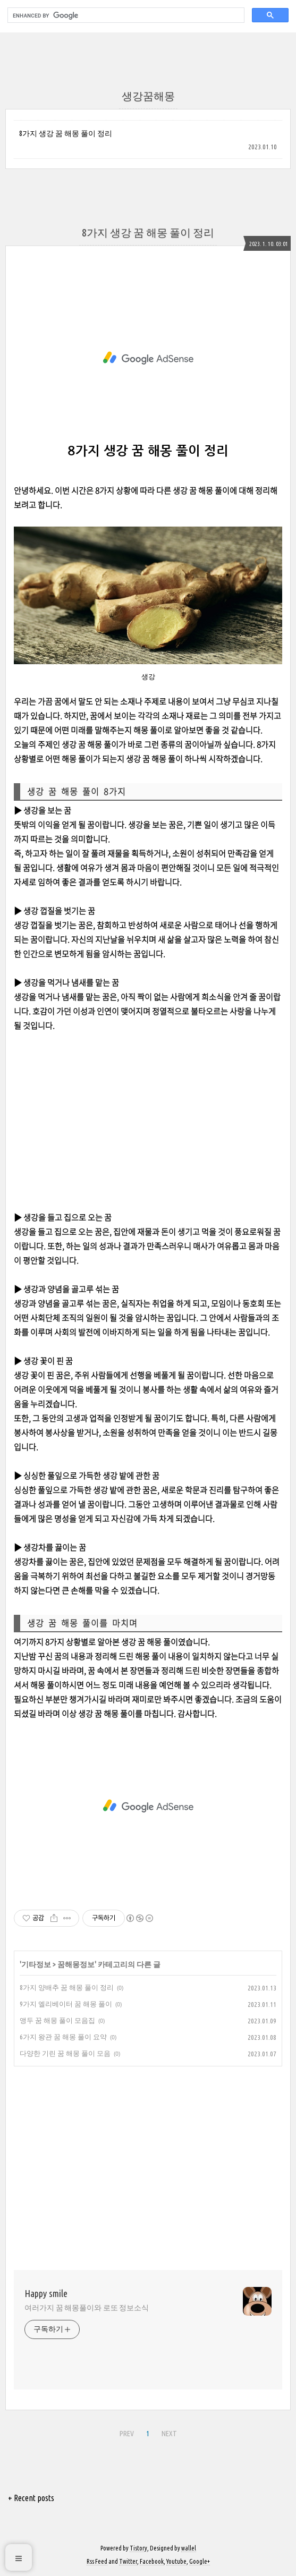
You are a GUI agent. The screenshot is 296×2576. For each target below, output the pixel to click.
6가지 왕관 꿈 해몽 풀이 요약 (63, 2036)
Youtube (176, 2561)
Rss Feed (97, 2561)
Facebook (152, 2561)
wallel (188, 2548)
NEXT (169, 2433)
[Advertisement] (148, 358)
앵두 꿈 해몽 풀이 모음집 (57, 2020)
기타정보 (36, 1964)
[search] (125, 15)
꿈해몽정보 (76, 1964)
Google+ (199, 2561)
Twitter (128, 2561)
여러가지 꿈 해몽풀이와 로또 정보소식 (86, 2307)
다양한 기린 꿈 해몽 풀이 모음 (65, 2053)
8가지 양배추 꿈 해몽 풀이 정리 (67, 1987)
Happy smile (45, 2293)
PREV (127, 2433)
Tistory (138, 2548)
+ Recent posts (31, 2498)
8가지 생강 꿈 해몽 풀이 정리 (65, 133)
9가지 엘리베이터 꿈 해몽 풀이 (66, 2003)
